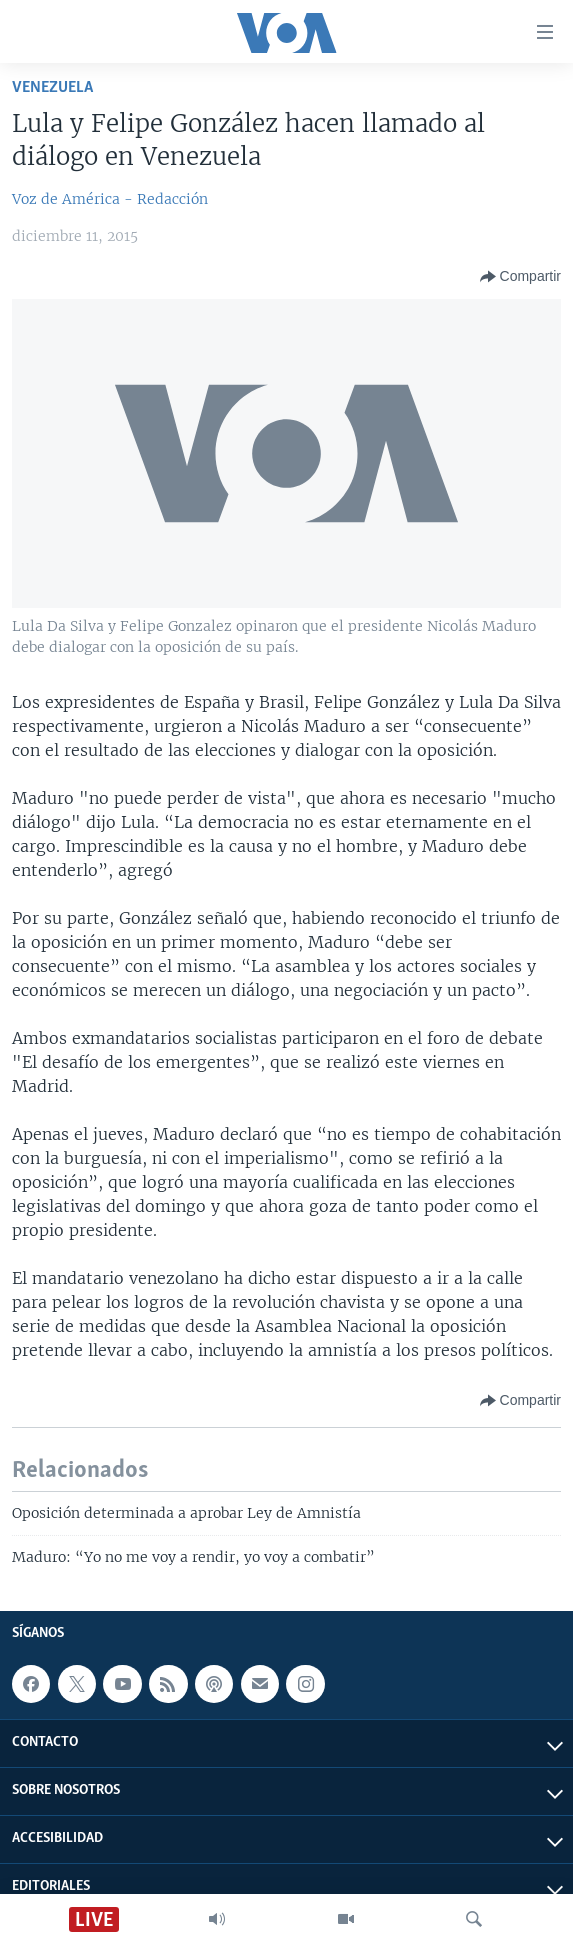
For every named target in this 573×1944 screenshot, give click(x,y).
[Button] (520, 277)
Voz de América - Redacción (110, 199)
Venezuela (52, 87)
